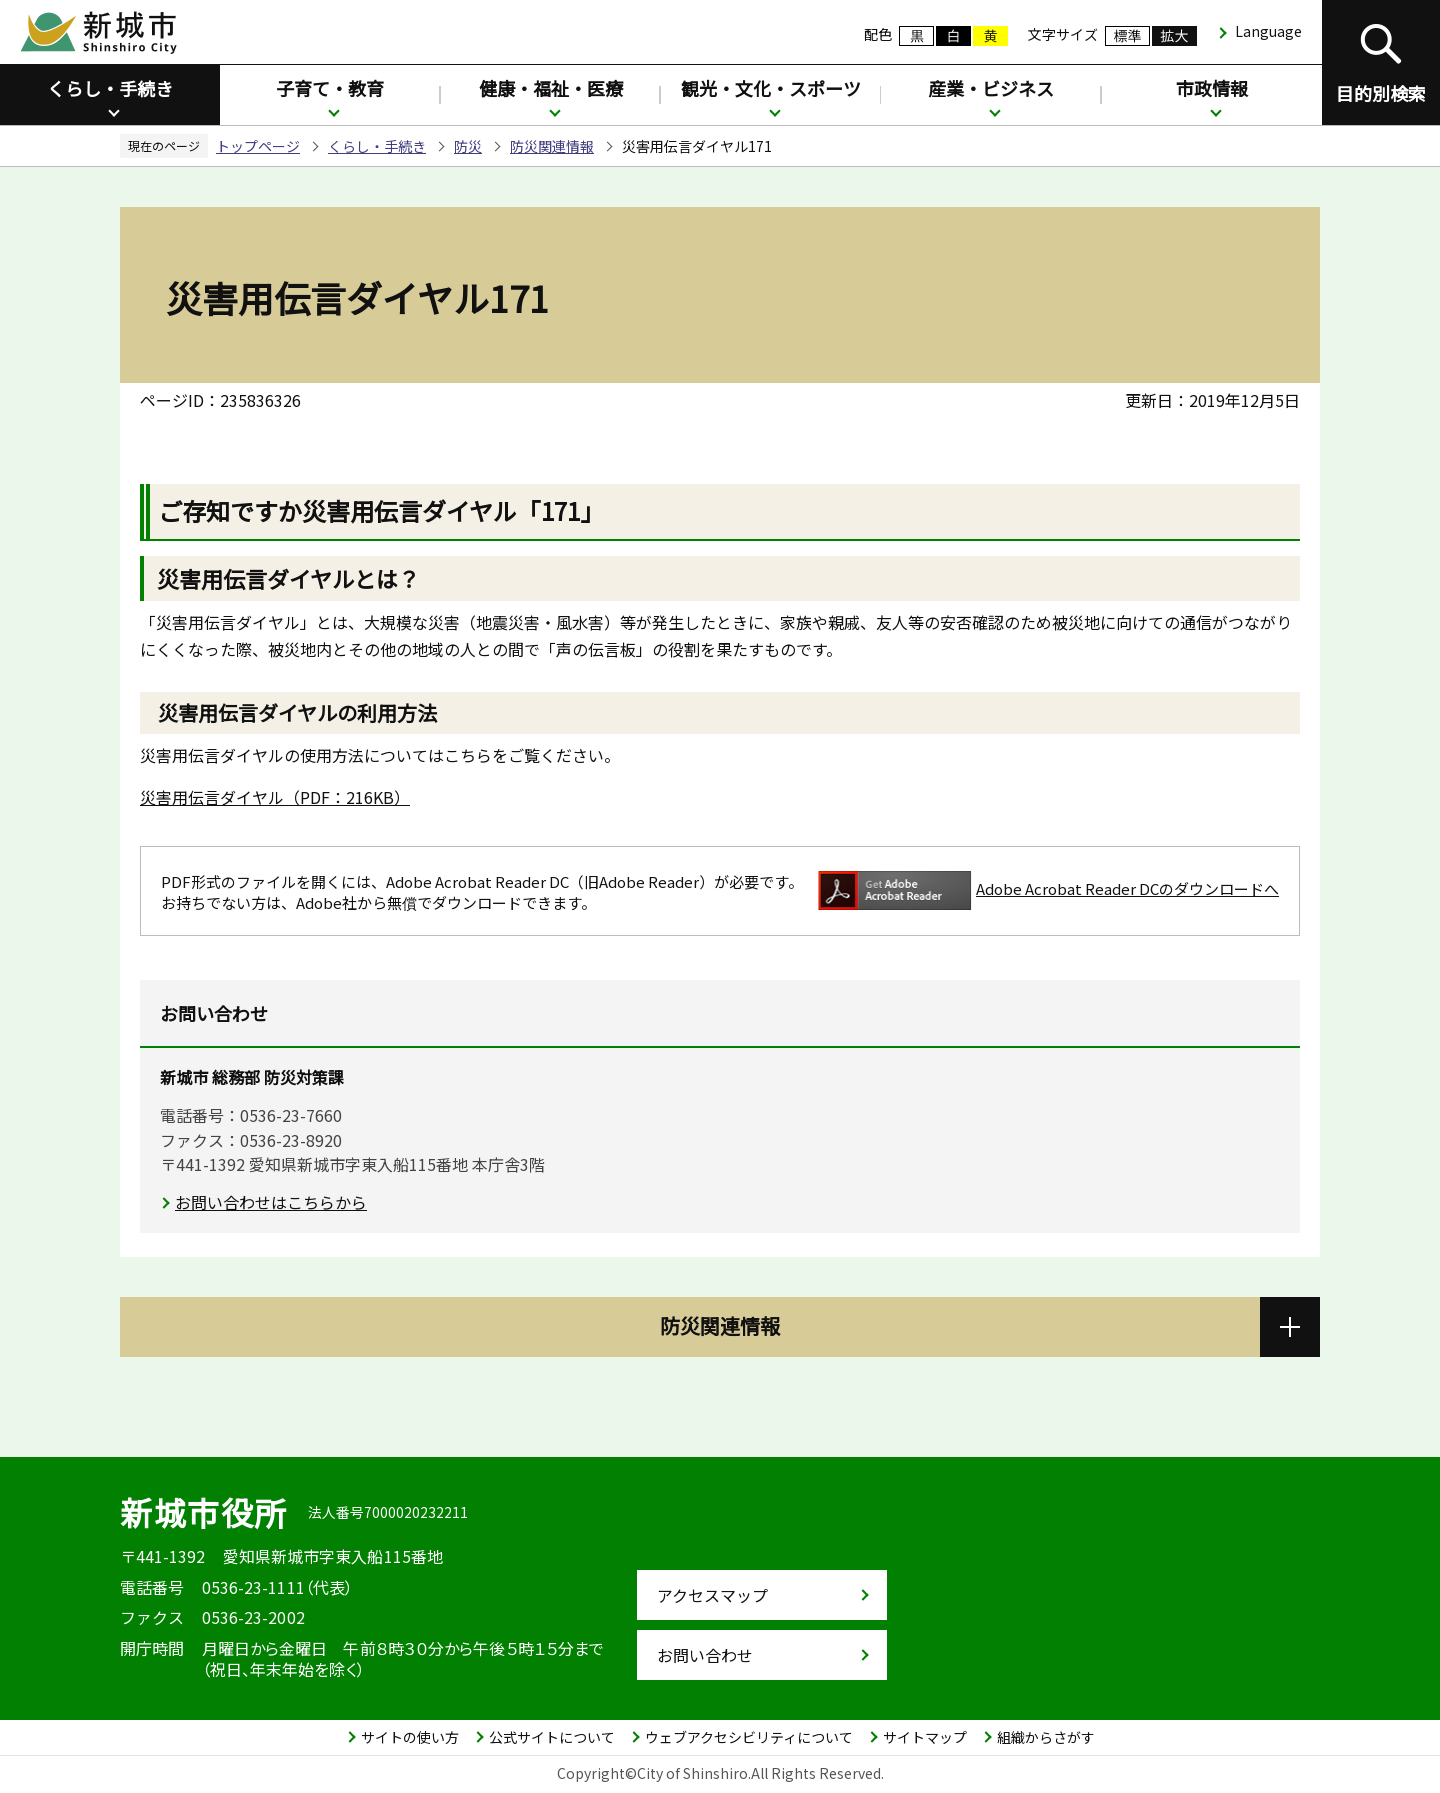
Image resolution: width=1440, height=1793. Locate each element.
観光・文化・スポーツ (771, 88)
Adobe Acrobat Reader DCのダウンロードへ (1048, 890)
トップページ (258, 146)
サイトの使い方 (410, 1737)
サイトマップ (925, 1737)
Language (1268, 31)
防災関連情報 (552, 146)
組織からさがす (1046, 1737)
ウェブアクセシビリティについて (749, 1737)
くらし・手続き (110, 88)
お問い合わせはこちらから (271, 1202)
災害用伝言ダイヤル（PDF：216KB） (275, 797)
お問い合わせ (705, 1655)
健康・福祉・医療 (551, 88)
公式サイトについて (552, 1737)
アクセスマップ (712, 1595)
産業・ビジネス (991, 88)
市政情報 (1212, 88)
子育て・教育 (330, 88)
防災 (468, 146)
